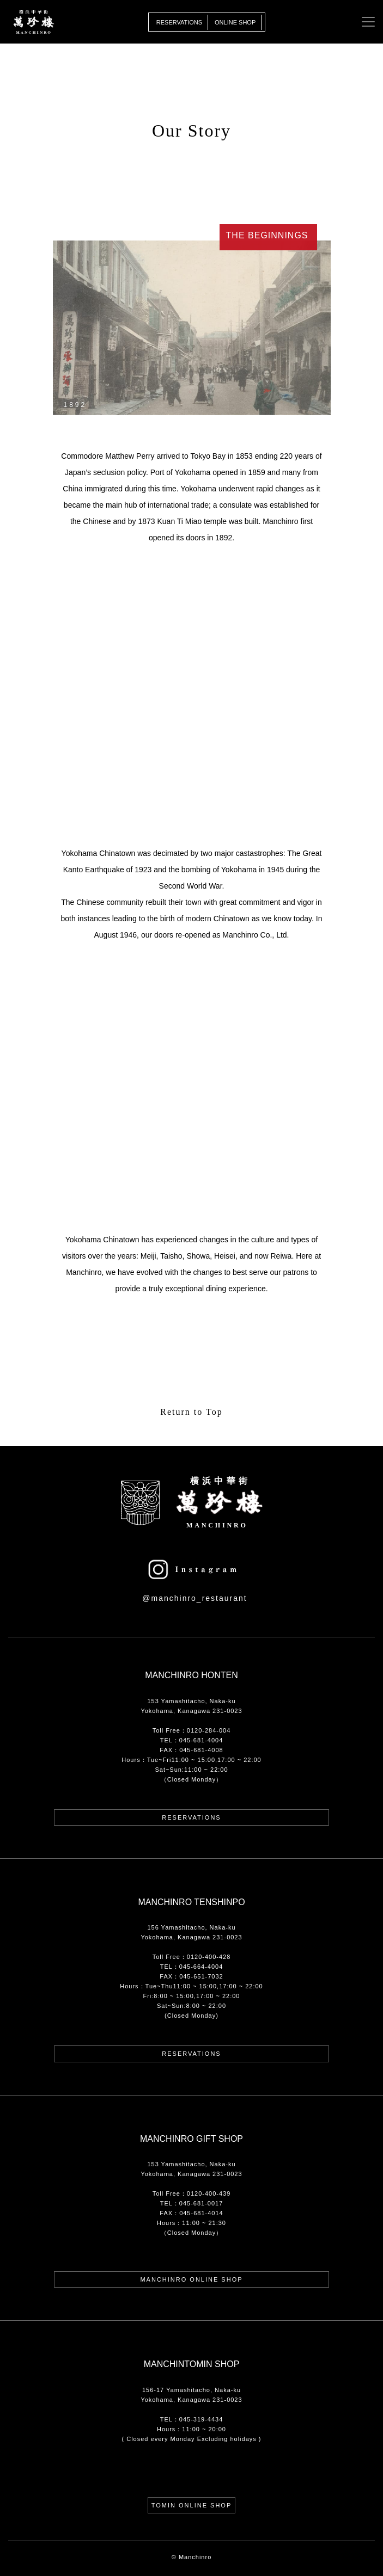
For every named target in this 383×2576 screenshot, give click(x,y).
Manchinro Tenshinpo (191, 1902)
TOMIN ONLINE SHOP (191, 2505)
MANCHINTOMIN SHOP (192, 2364)
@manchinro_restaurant (194, 1598)
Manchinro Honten (191, 1675)
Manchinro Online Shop (191, 2279)
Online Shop (235, 22)
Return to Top (191, 1411)
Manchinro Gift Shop (191, 2138)
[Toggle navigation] (368, 21)
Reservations (179, 22)
